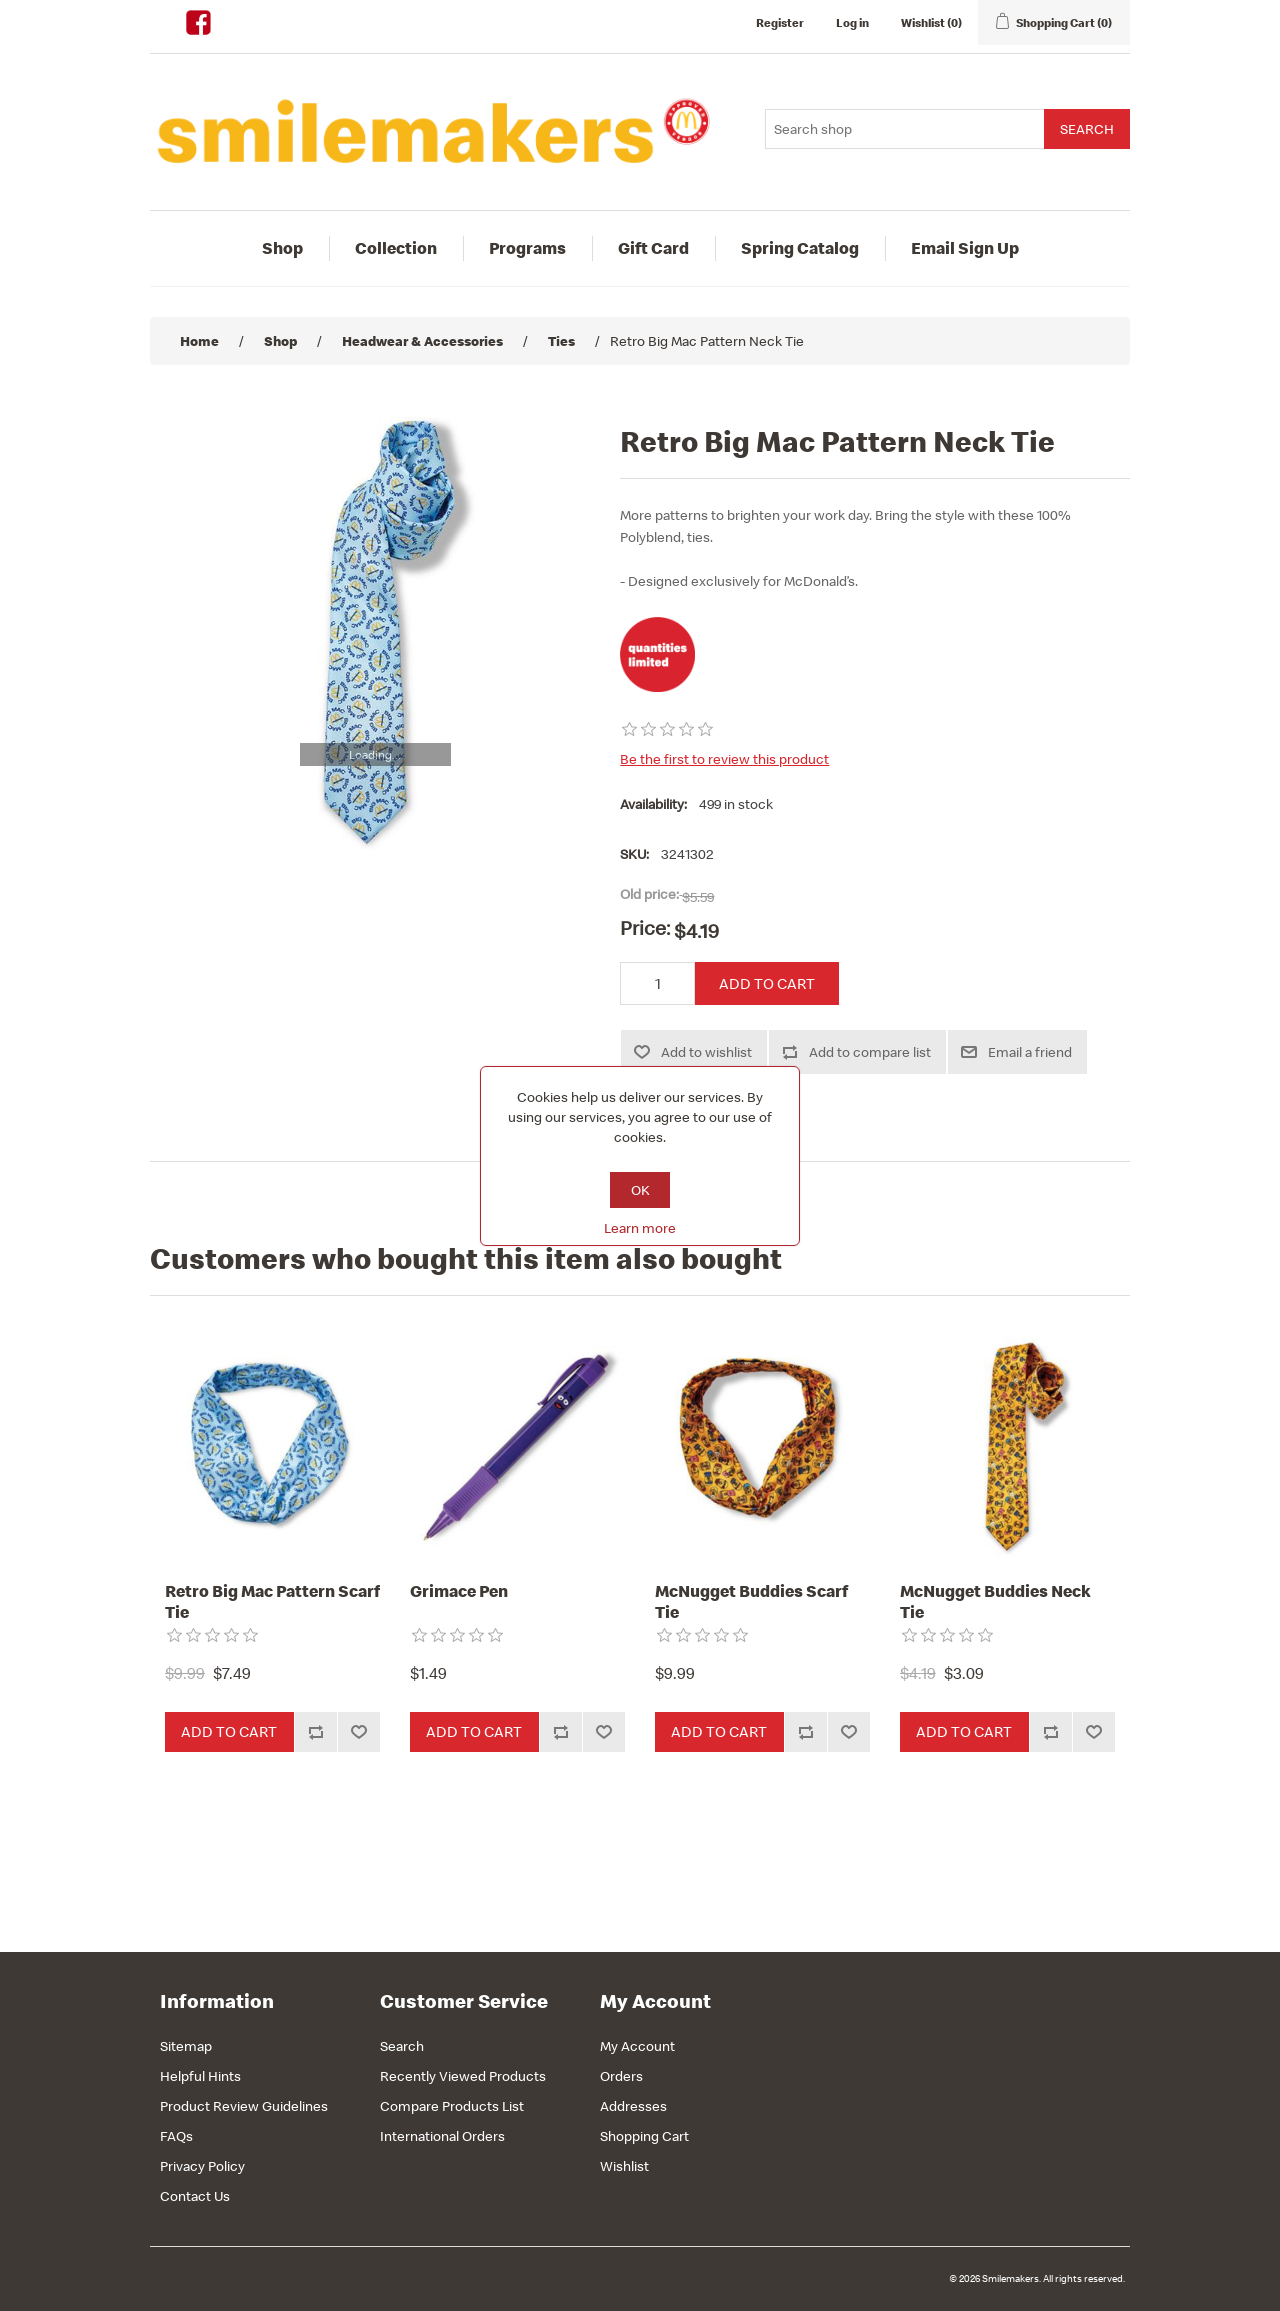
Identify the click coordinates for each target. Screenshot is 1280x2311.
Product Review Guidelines (244, 2106)
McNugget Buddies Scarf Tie (751, 1601)
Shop (282, 248)
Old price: (649, 894)
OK (640, 1190)
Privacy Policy (202, 2166)
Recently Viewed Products (463, 2076)
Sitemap (186, 2046)
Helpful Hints (200, 2076)
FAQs (176, 2136)
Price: (645, 927)
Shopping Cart (644, 2136)
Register (780, 22)
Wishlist (624, 2166)
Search (402, 2046)
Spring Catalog (800, 248)
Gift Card (653, 248)
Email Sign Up (965, 248)
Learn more (640, 1228)
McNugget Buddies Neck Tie (995, 1601)
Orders (621, 2076)
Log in (852, 22)
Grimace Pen (459, 1591)
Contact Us (195, 2196)
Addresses (633, 2106)
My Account (637, 2046)
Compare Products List (452, 2106)
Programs (527, 248)
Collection (396, 248)
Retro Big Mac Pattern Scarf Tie (272, 1601)
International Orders (442, 2136)
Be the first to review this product (724, 759)
